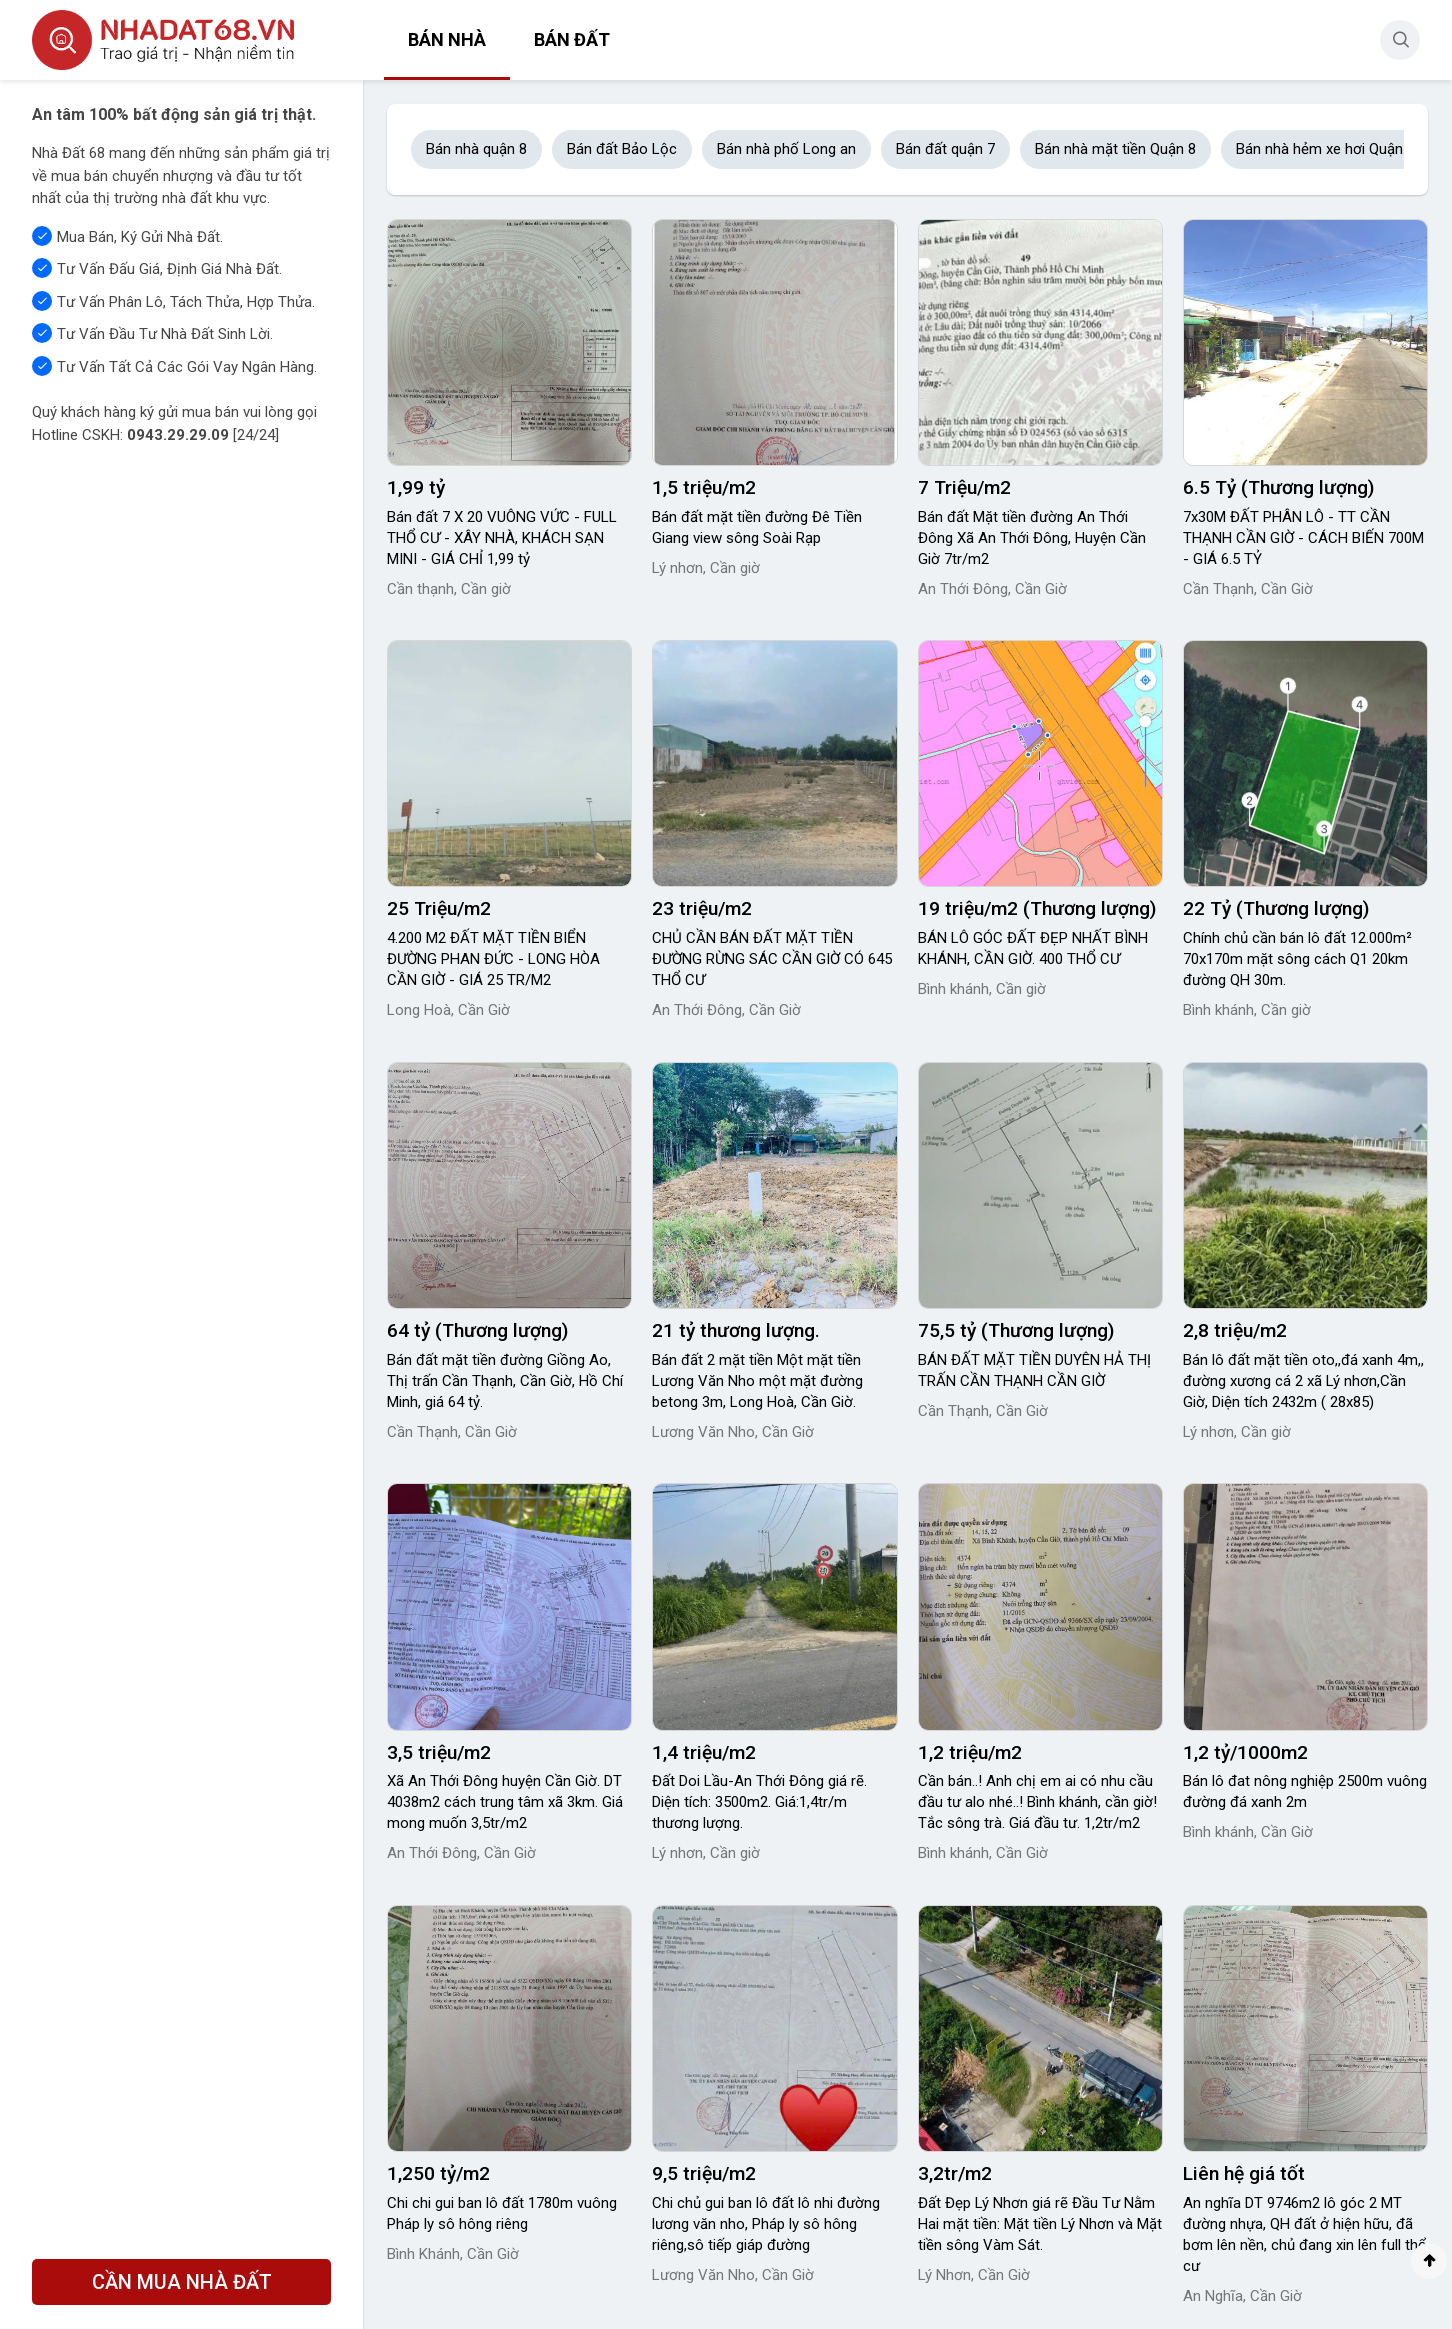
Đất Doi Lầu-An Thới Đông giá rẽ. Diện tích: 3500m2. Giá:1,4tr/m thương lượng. (759, 1802)
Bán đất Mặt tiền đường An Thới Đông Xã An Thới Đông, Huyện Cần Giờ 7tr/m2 (1032, 538)
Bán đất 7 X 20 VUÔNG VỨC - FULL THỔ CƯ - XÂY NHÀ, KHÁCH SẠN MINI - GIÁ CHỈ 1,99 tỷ (502, 538)
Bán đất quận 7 (945, 149)
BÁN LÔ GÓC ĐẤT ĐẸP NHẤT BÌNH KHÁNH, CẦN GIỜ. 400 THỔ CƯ (1033, 948)
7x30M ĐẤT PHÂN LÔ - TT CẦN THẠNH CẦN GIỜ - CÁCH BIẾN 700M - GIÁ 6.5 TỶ (1303, 538)
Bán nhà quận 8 (476, 149)
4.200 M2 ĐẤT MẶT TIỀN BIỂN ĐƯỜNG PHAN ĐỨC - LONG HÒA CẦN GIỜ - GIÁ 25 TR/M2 (493, 959)
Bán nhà (447, 39)
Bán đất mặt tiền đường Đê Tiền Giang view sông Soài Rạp (757, 527)
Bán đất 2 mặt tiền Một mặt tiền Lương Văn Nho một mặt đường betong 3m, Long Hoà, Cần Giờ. (757, 1381)
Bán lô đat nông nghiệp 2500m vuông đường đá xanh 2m (1305, 1791)
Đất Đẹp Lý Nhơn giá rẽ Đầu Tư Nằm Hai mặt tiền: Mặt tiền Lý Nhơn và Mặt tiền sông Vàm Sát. (1040, 2224)
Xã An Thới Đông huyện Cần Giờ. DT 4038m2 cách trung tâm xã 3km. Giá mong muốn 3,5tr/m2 (505, 1802)
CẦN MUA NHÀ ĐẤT (182, 2282)
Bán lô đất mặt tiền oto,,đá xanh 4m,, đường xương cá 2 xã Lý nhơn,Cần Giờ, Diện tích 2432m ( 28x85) (1303, 1381)
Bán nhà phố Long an (786, 149)
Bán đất (572, 39)
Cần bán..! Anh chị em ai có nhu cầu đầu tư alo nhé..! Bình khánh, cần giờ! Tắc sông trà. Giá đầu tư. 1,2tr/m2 (1037, 1802)
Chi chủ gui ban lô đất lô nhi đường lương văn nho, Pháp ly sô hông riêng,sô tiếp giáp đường (766, 2224)
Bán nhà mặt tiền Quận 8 (1115, 149)
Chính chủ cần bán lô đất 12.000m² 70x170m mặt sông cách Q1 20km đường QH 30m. (1297, 959)
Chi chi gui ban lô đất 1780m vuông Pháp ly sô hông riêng (502, 2213)
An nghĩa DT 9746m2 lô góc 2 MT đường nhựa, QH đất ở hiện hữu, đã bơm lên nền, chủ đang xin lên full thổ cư (1305, 2234)
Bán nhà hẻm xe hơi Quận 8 (1325, 149)
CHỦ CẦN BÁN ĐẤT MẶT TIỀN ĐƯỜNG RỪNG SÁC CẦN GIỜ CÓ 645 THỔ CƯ (772, 959)
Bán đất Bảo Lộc (622, 149)
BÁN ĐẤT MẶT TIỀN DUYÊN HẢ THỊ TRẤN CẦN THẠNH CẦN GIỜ (1034, 1370)
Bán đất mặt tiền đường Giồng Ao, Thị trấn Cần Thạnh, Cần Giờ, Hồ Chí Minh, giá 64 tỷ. (505, 1381)
